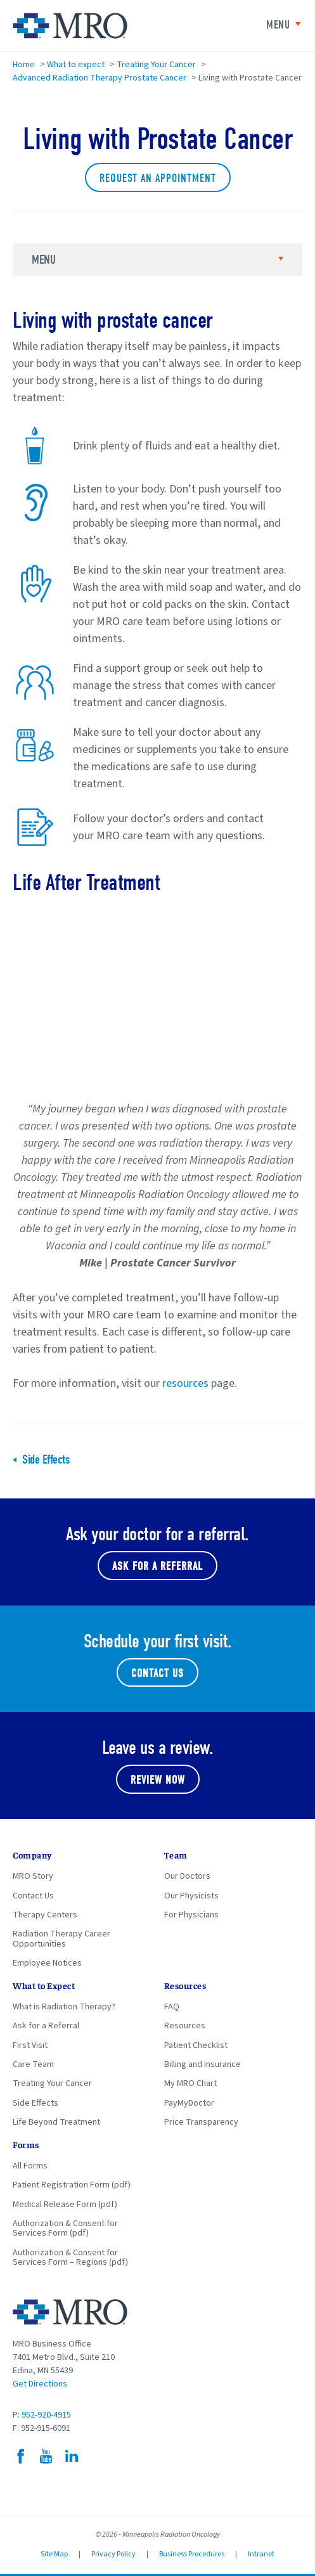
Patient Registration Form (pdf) (72, 2185)
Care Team (33, 2064)
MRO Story (33, 1876)
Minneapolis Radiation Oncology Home (70, 26)
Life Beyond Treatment (56, 2122)
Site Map (54, 2554)
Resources (184, 2025)
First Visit (30, 2045)
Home (24, 64)
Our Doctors (187, 1876)
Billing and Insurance (202, 2064)
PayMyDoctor (189, 2103)
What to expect (76, 64)
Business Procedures (191, 2554)
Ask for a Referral (46, 2025)
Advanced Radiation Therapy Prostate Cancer (99, 78)
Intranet (261, 2554)
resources (185, 1383)
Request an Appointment (158, 178)
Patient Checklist (196, 2045)
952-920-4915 (46, 2415)
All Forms (30, 2166)
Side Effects (45, 1460)
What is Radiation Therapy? (64, 2006)
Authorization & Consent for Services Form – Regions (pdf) (70, 2257)
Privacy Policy (113, 2554)
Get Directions (40, 2384)
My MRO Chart (190, 2083)
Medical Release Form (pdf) (65, 2204)
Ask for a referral (157, 1566)
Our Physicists (191, 1896)
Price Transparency (201, 2122)
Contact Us (157, 1673)
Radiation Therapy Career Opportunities (61, 1939)
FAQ (171, 2006)
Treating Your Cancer (156, 64)
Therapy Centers (45, 1915)
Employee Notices (47, 1963)
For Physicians (191, 1915)
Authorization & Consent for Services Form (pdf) (65, 2228)
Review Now (158, 1780)
